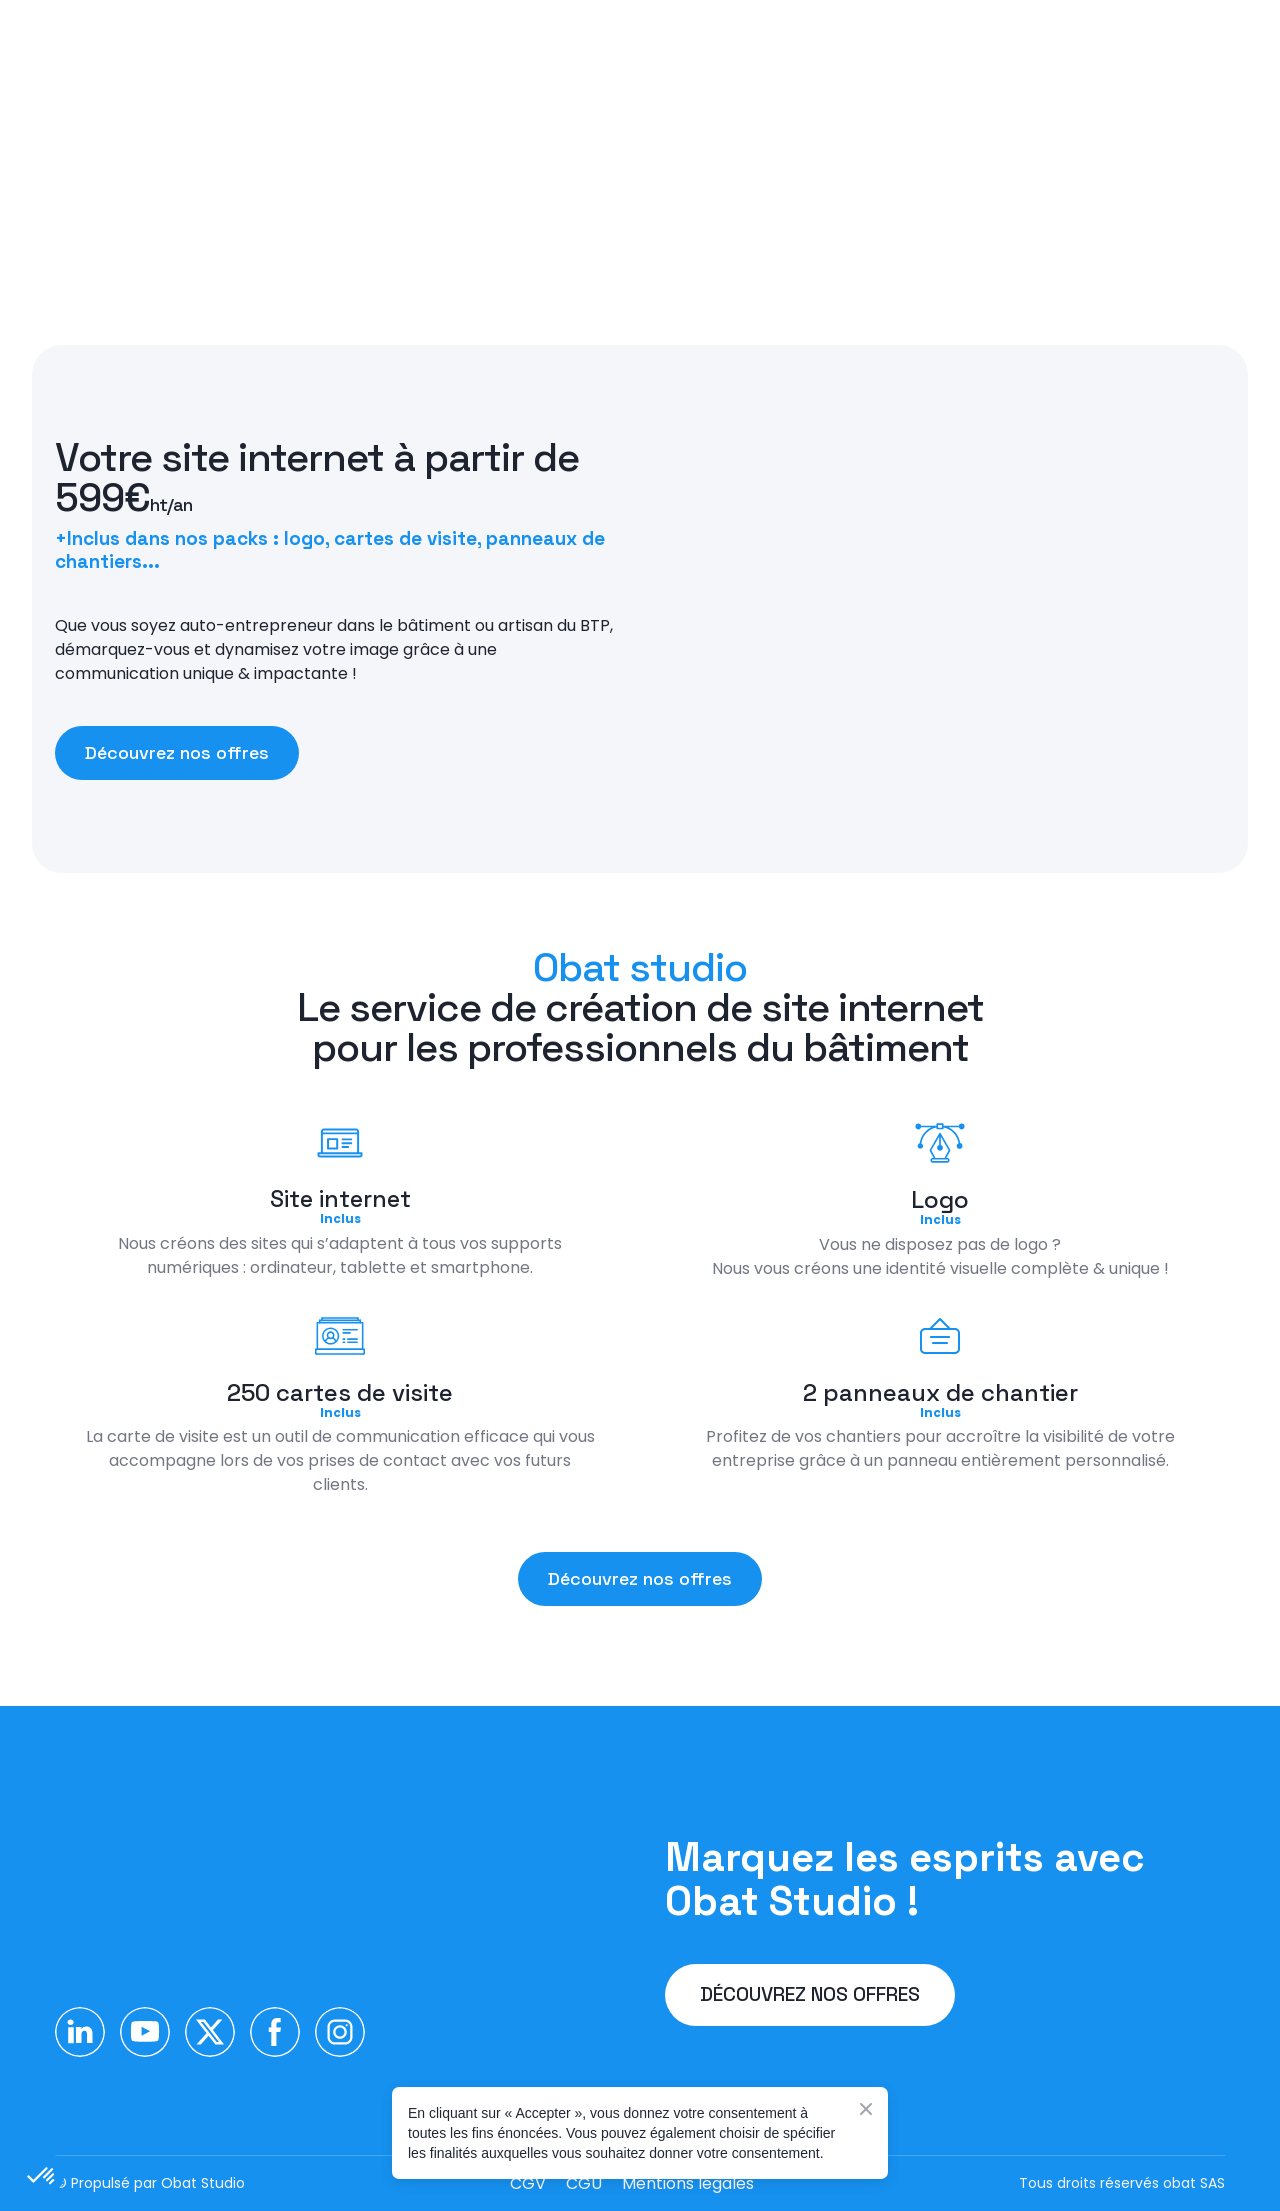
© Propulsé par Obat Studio (150, 2183)
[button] (177, 753)
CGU (584, 2183)
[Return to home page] (217, 1891)
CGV (528, 2183)
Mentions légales (688, 2183)
